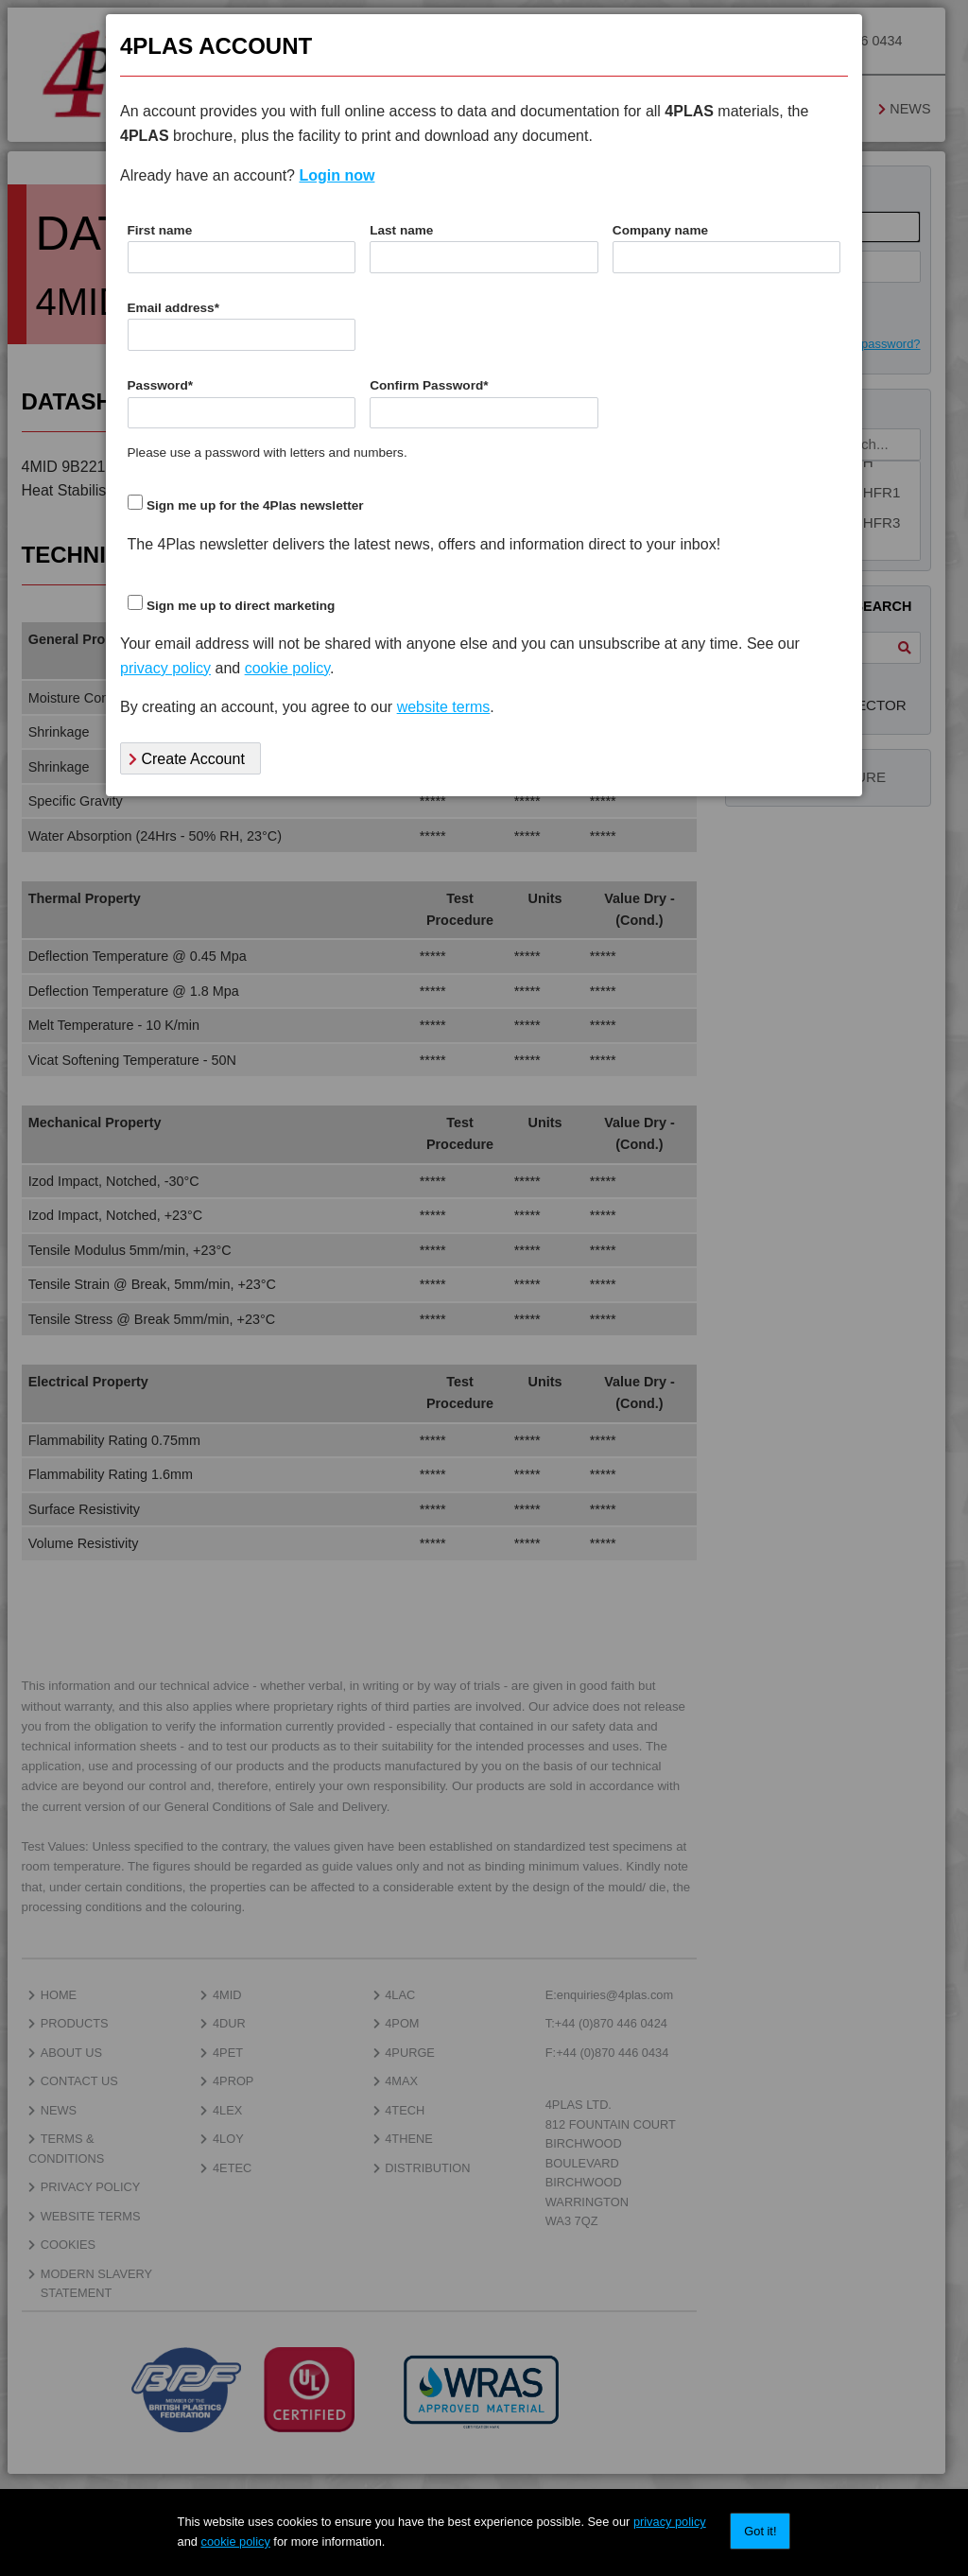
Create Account (187, 759)
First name (160, 230)
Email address (173, 308)
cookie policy (235, 2541)
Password (161, 385)
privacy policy (669, 2522)
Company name (660, 230)
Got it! (760, 2531)
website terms (444, 707)
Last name (401, 230)
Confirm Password (429, 385)
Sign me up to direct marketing (241, 606)
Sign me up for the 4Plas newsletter (255, 505)
